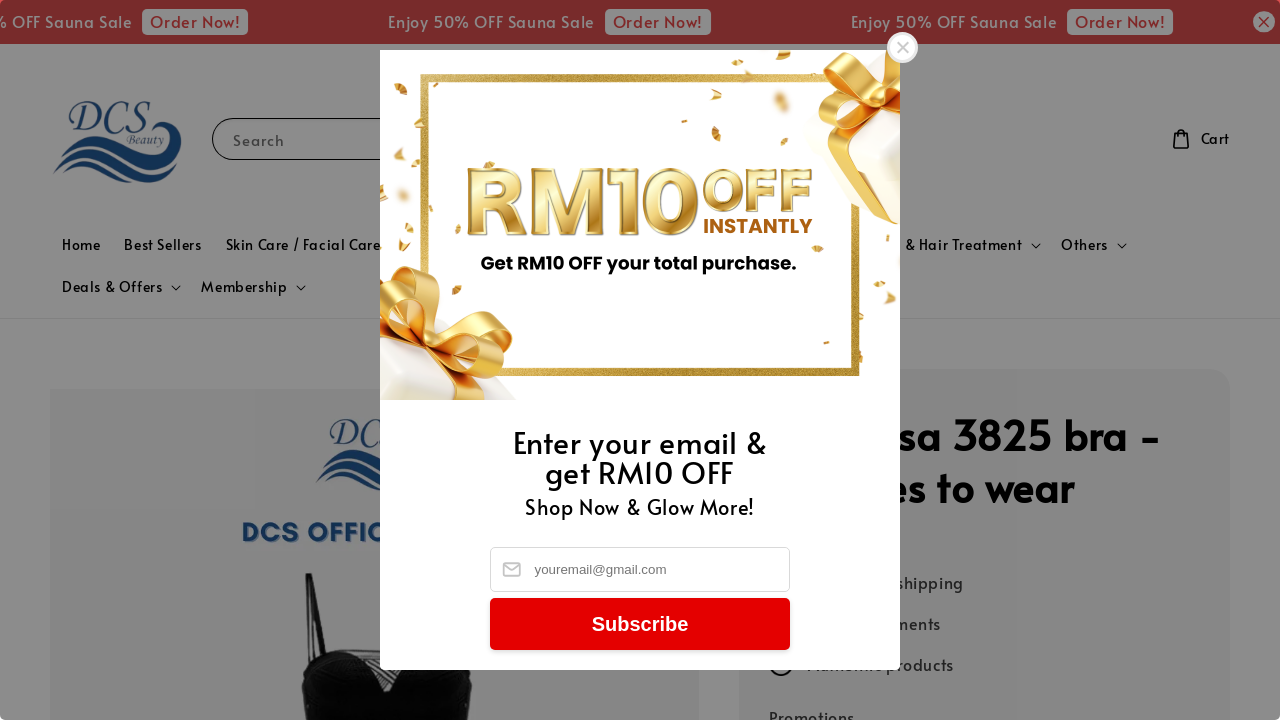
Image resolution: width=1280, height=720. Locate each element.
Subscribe (640, 624)
